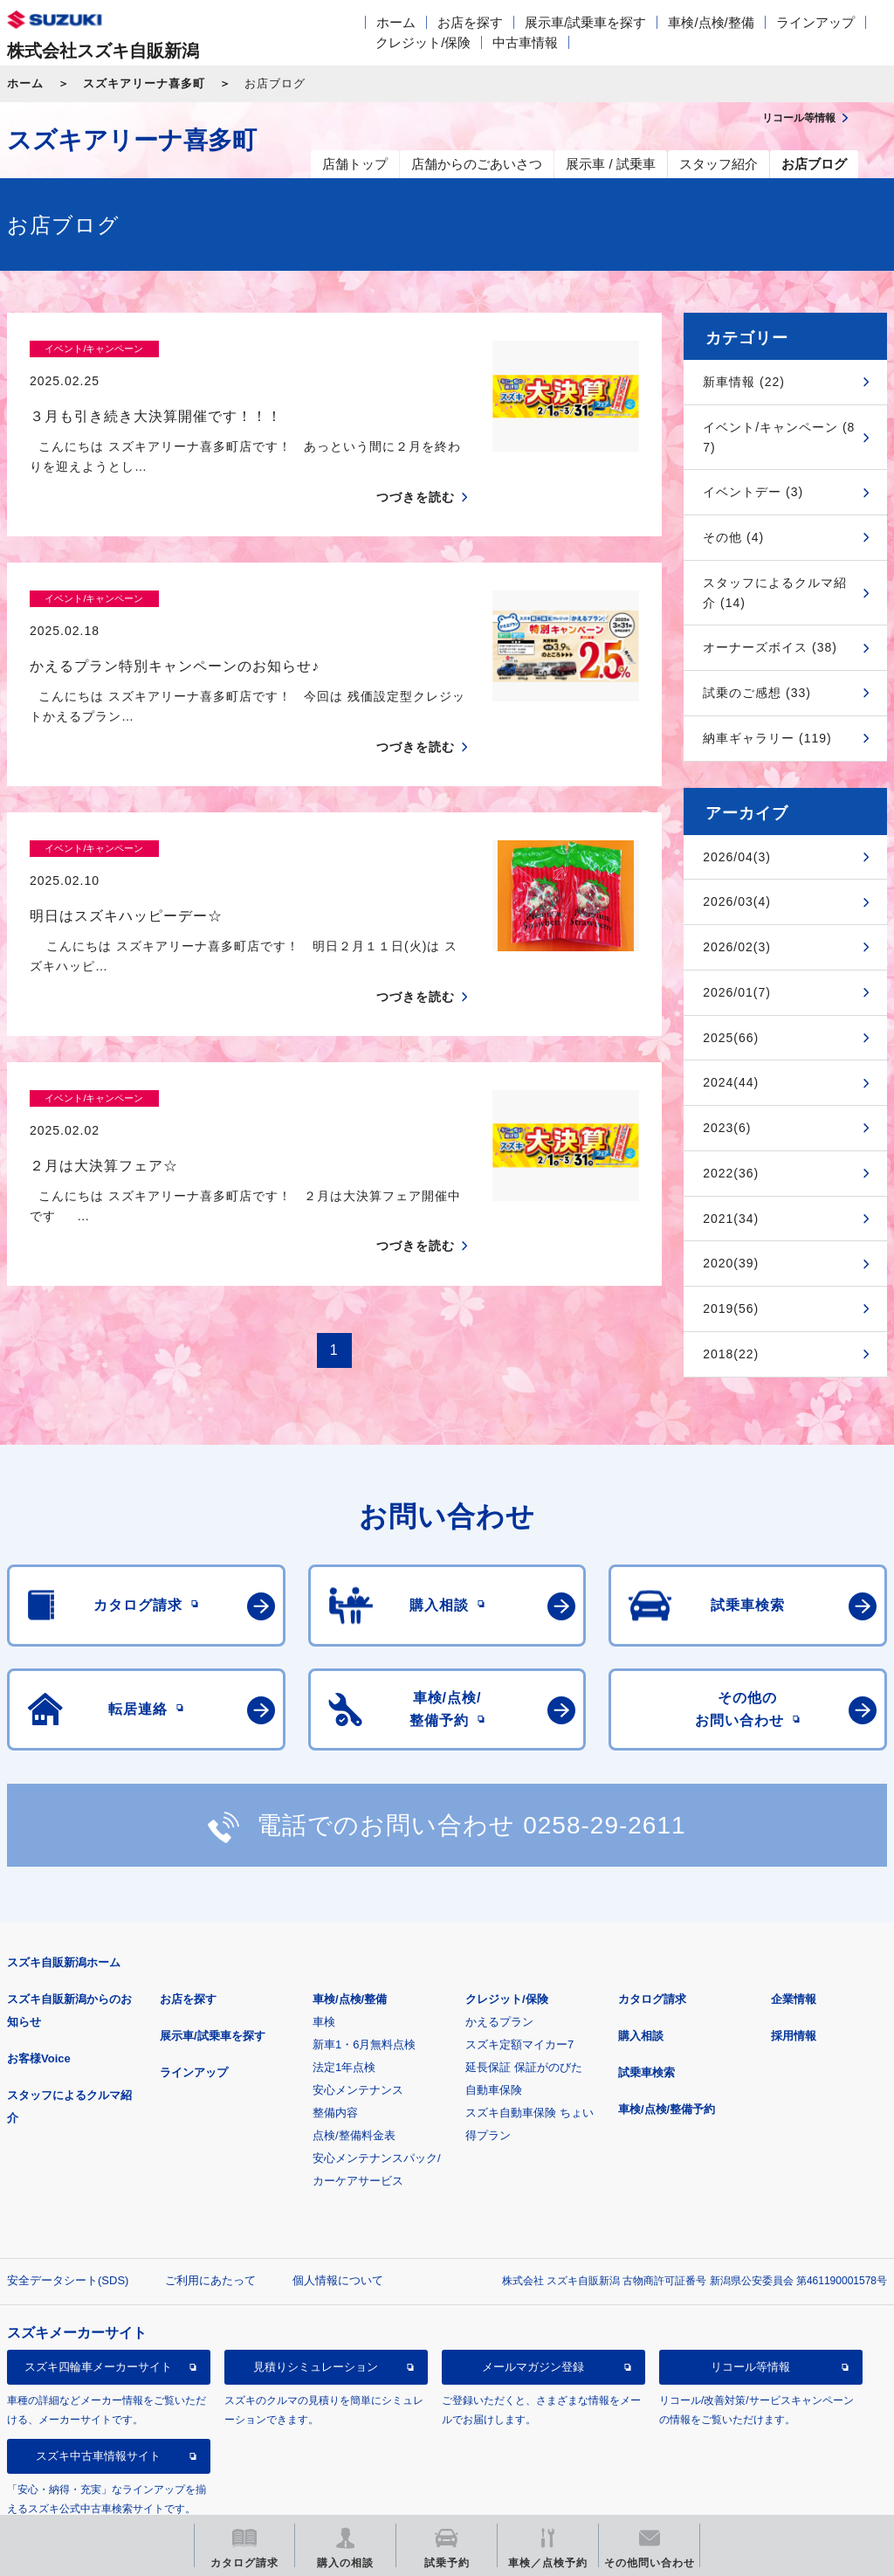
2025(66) (731, 1038)
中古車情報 (525, 42)
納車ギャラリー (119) (767, 738)
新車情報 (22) (744, 382)
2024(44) (731, 1082)
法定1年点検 (344, 1999)
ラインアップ (815, 22)
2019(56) (731, 1309)
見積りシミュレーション (315, 2299)
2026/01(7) (737, 992)
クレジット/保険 (423, 42)
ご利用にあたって (210, 2213)
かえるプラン (499, 1954)
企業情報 (793, 1931)
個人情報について (337, 2213)
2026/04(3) (737, 857)
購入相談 (641, 1968)
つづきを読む (415, 466)
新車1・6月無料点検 (364, 1977)
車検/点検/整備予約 (666, 2041)
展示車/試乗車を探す (585, 22)
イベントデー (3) (753, 492)
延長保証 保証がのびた (523, 1999)
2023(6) (727, 1128)
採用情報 (793, 1968)
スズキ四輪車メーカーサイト (98, 2299)
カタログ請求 (652, 1931)
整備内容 (335, 2045)
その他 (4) (733, 537)
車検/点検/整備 (710, 22)
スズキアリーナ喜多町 (144, 83)
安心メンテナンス (358, 2022)
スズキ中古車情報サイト (98, 2388)
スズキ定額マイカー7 (519, 1977)
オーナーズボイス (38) (770, 647)
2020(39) (731, 1263)
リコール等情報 (750, 2299)
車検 (324, 1954)
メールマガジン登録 (533, 2299)
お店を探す (470, 22)
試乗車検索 (646, 2005)
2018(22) (731, 1354)
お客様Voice (39, 1991)
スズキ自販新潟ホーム (63, 1895)
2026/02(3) (737, 947)
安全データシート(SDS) (67, 2213)
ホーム (396, 22)
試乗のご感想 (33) (757, 693)
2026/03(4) (737, 901)
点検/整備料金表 (354, 2068)
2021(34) (731, 1219)
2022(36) (731, 1173)
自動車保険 (493, 2022)
